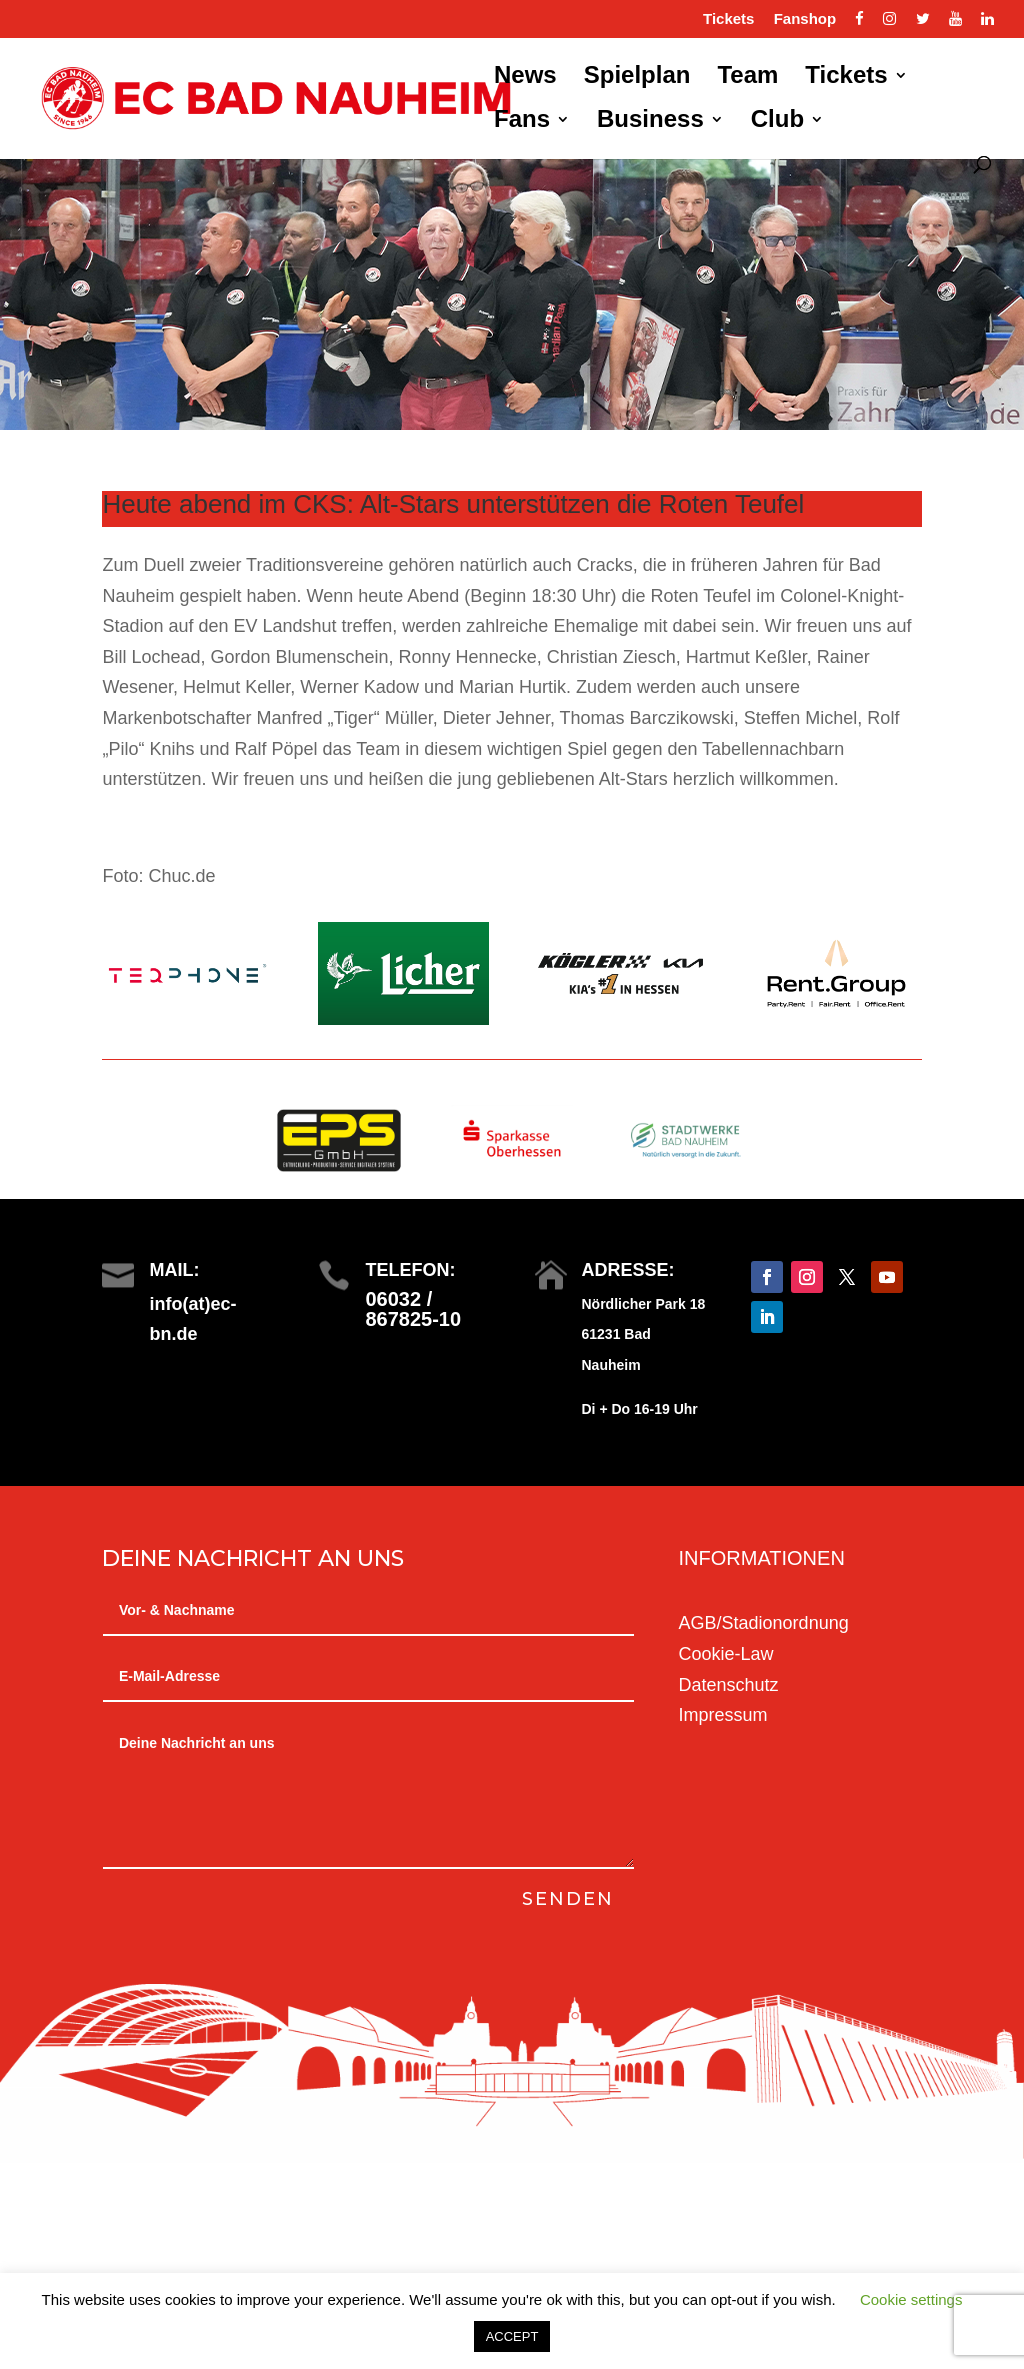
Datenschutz (729, 1685)
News (525, 78)
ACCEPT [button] (512, 2336)
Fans (522, 122)
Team (747, 78)
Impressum (723, 1715)
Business (650, 122)
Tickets (728, 19)
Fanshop (805, 19)
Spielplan (637, 78)
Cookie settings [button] (911, 2299)
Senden (567, 1899)
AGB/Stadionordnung (764, 1623)
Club (777, 122)
